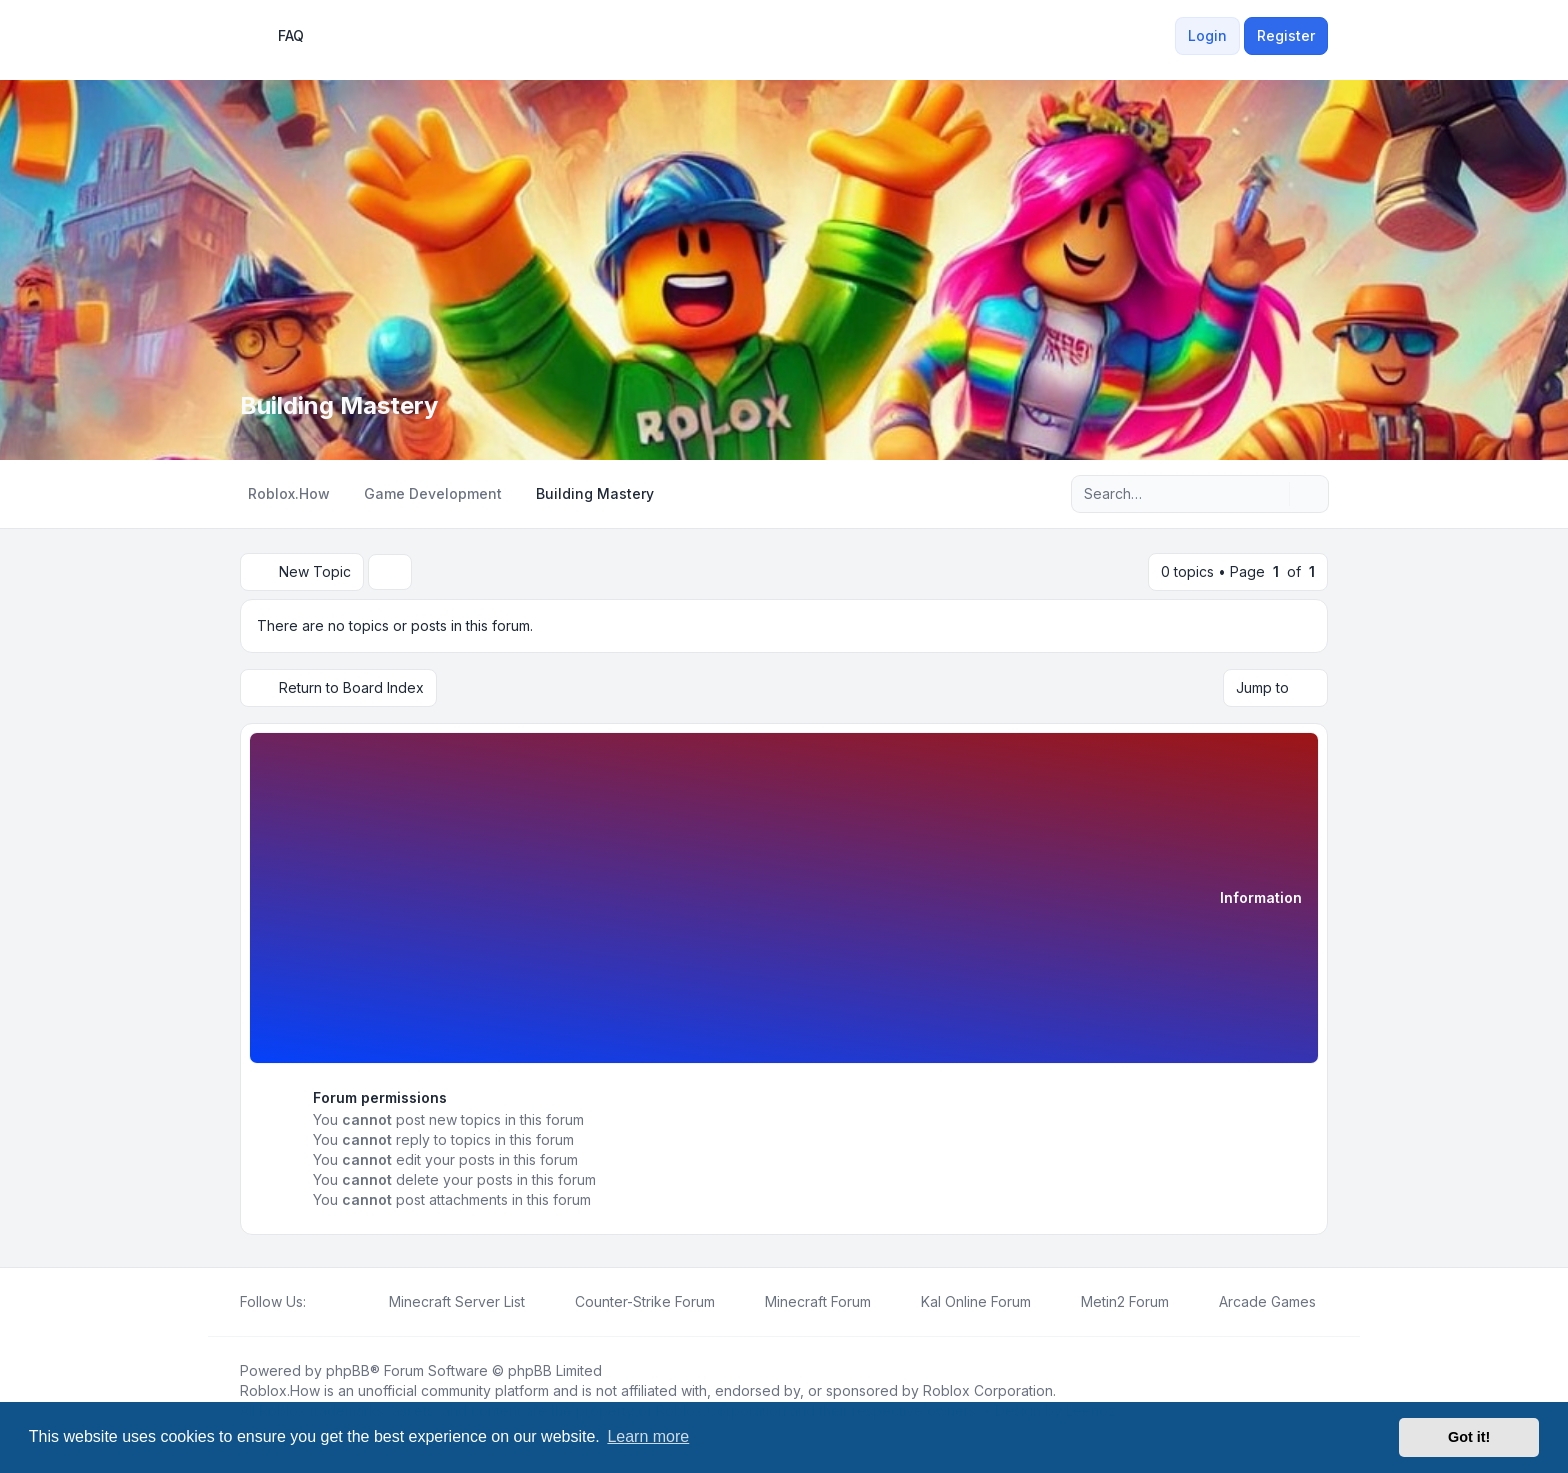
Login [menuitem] (1207, 35)
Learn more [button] (648, 1436)
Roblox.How (280, 1390)
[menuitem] (1163, 36)
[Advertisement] (743, 901)
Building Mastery (339, 405)
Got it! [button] (1469, 1437)
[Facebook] (318, 1302)
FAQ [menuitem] (278, 36)
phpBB (348, 1370)
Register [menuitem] (1286, 35)
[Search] (1272, 494)
